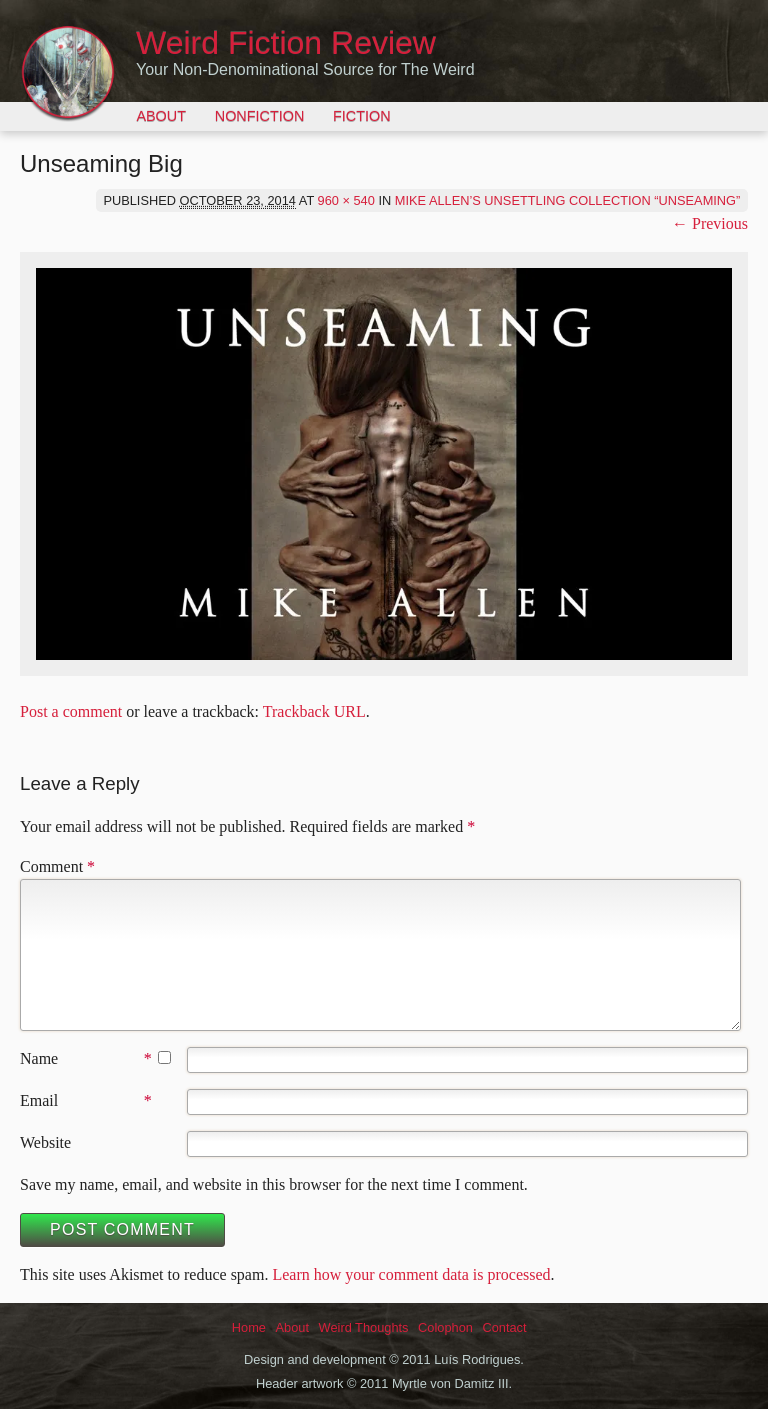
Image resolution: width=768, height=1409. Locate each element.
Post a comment (71, 711)
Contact (504, 1327)
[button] (384, 464)
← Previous (710, 223)
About (161, 116)
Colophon (445, 1327)
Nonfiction (260, 116)
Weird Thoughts (364, 1327)
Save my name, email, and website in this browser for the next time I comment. (274, 1184)
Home (249, 1327)
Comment (57, 866)
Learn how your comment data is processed (411, 1274)
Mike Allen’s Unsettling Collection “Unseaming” (568, 200)
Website (45, 1142)
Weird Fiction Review (286, 43)
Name (39, 1058)
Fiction (362, 116)
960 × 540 (346, 200)
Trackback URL (314, 711)
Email (39, 1100)
